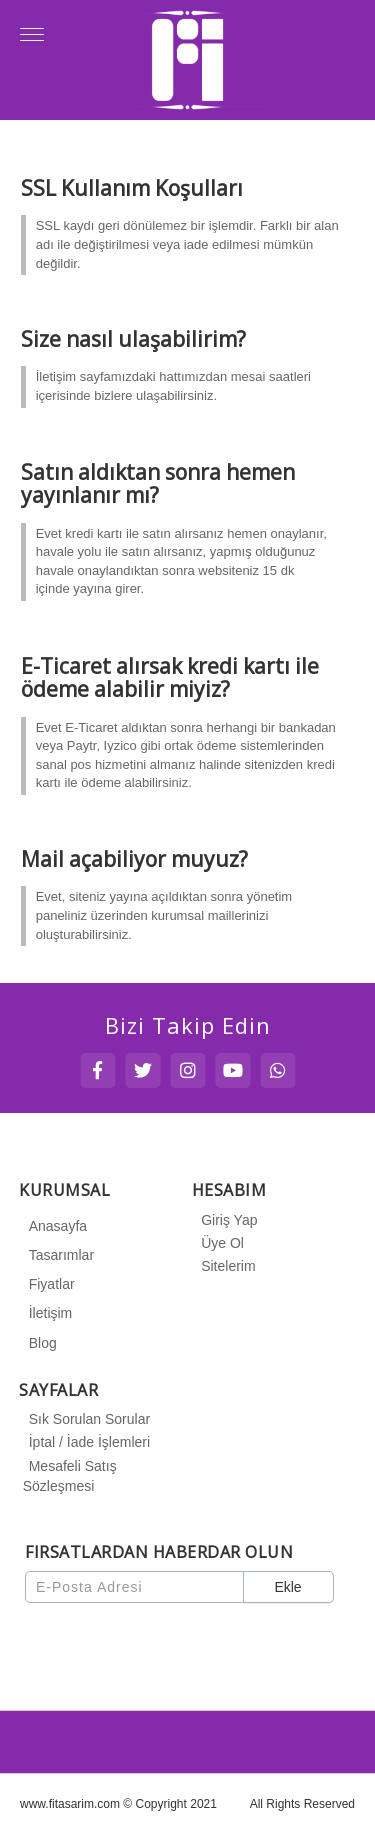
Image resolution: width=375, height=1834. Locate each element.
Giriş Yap (226, 1220)
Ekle (287, 1587)
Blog (40, 1343)
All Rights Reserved (302, 1804)
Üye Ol (219, 1243)
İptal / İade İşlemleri (86, 1442)
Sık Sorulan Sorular (86, 1419)
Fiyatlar (49, 1284)
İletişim (48, 1313)
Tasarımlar (58, 1255)
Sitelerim (225, 1266)
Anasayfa (55, 1226)
